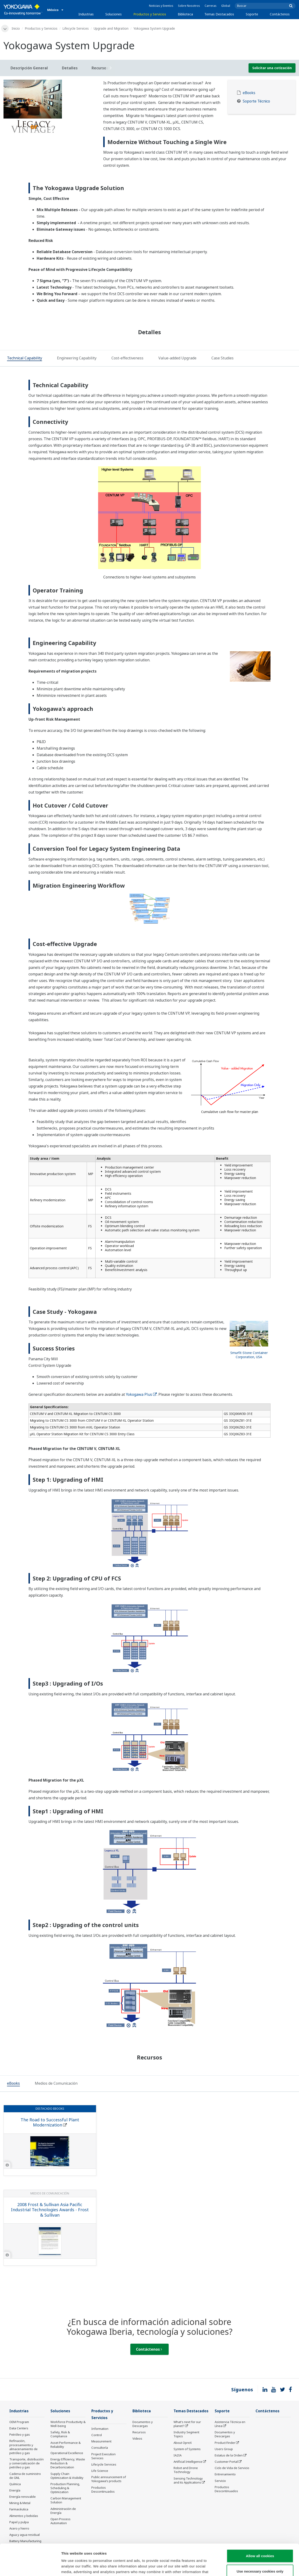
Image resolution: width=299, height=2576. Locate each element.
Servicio (220, 2481)
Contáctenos (280, 14)
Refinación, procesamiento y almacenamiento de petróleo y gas (23, 2447)
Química (15, 2484)
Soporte (252, 14)
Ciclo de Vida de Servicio (232, 2468)
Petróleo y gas (19, 2434)
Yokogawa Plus (141, 1394)
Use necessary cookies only (260, 2542)
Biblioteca (185, 14)
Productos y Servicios (149, 14)
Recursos (139, 2432)
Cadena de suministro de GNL (25, 2476)
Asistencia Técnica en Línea (230, 2424)
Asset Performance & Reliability (65, 2445)
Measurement (101, 2441)
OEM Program (19, 2422)
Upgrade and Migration (111, 28)
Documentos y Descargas (142, 2424)
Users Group (224, 2449)
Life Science (99, 2471)
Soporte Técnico (256, 101)
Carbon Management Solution (65, 2500)
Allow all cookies (260, 2526)
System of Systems (187, 2449)
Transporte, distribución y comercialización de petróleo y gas (26, 2463)
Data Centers (18, 2428)
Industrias (86, 14)
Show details (245, 2567)
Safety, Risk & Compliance (60, 2434)
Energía (14, 2490)
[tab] (24, 358)
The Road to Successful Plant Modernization (50, 2122)
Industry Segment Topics (186, 2434)
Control (96, 2435)
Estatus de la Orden (229, 2455)
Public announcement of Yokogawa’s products (108, 2479)
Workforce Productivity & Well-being (67, 2424)
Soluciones (113, 14)
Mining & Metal (19, 2503)
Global (225, 6)
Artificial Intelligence (188, 2461)
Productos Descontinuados (103, 2489)
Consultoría (99, 2447)
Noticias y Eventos (161, 6)
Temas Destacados (219, 14)
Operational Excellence (66, 2453)
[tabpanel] (50, 106)
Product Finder (225, 2443)
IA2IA (178, 2455)
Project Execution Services (103, 2456)
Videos (137, 2438)
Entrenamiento (225, 2474)
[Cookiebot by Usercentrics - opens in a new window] (30, 2566)
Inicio (16, 28)
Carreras (211, 6)
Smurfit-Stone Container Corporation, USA (249, 1354)
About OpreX (183, 2443)
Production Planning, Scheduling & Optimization (65, 2488)
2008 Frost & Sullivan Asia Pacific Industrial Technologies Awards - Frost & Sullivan (50, 2210)
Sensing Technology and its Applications (188, 2480)
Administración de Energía (63, 2511)
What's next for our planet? (187, 2424)
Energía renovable (22, 2497)
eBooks (249, 92)
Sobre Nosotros (189, 6)
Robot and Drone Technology (186, 2470)
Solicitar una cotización (272, 68)
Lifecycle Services (75, 28)
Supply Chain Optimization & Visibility (66, 2476)
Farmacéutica (18, 2509)
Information (99, 2429)
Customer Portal (226, 2461)
